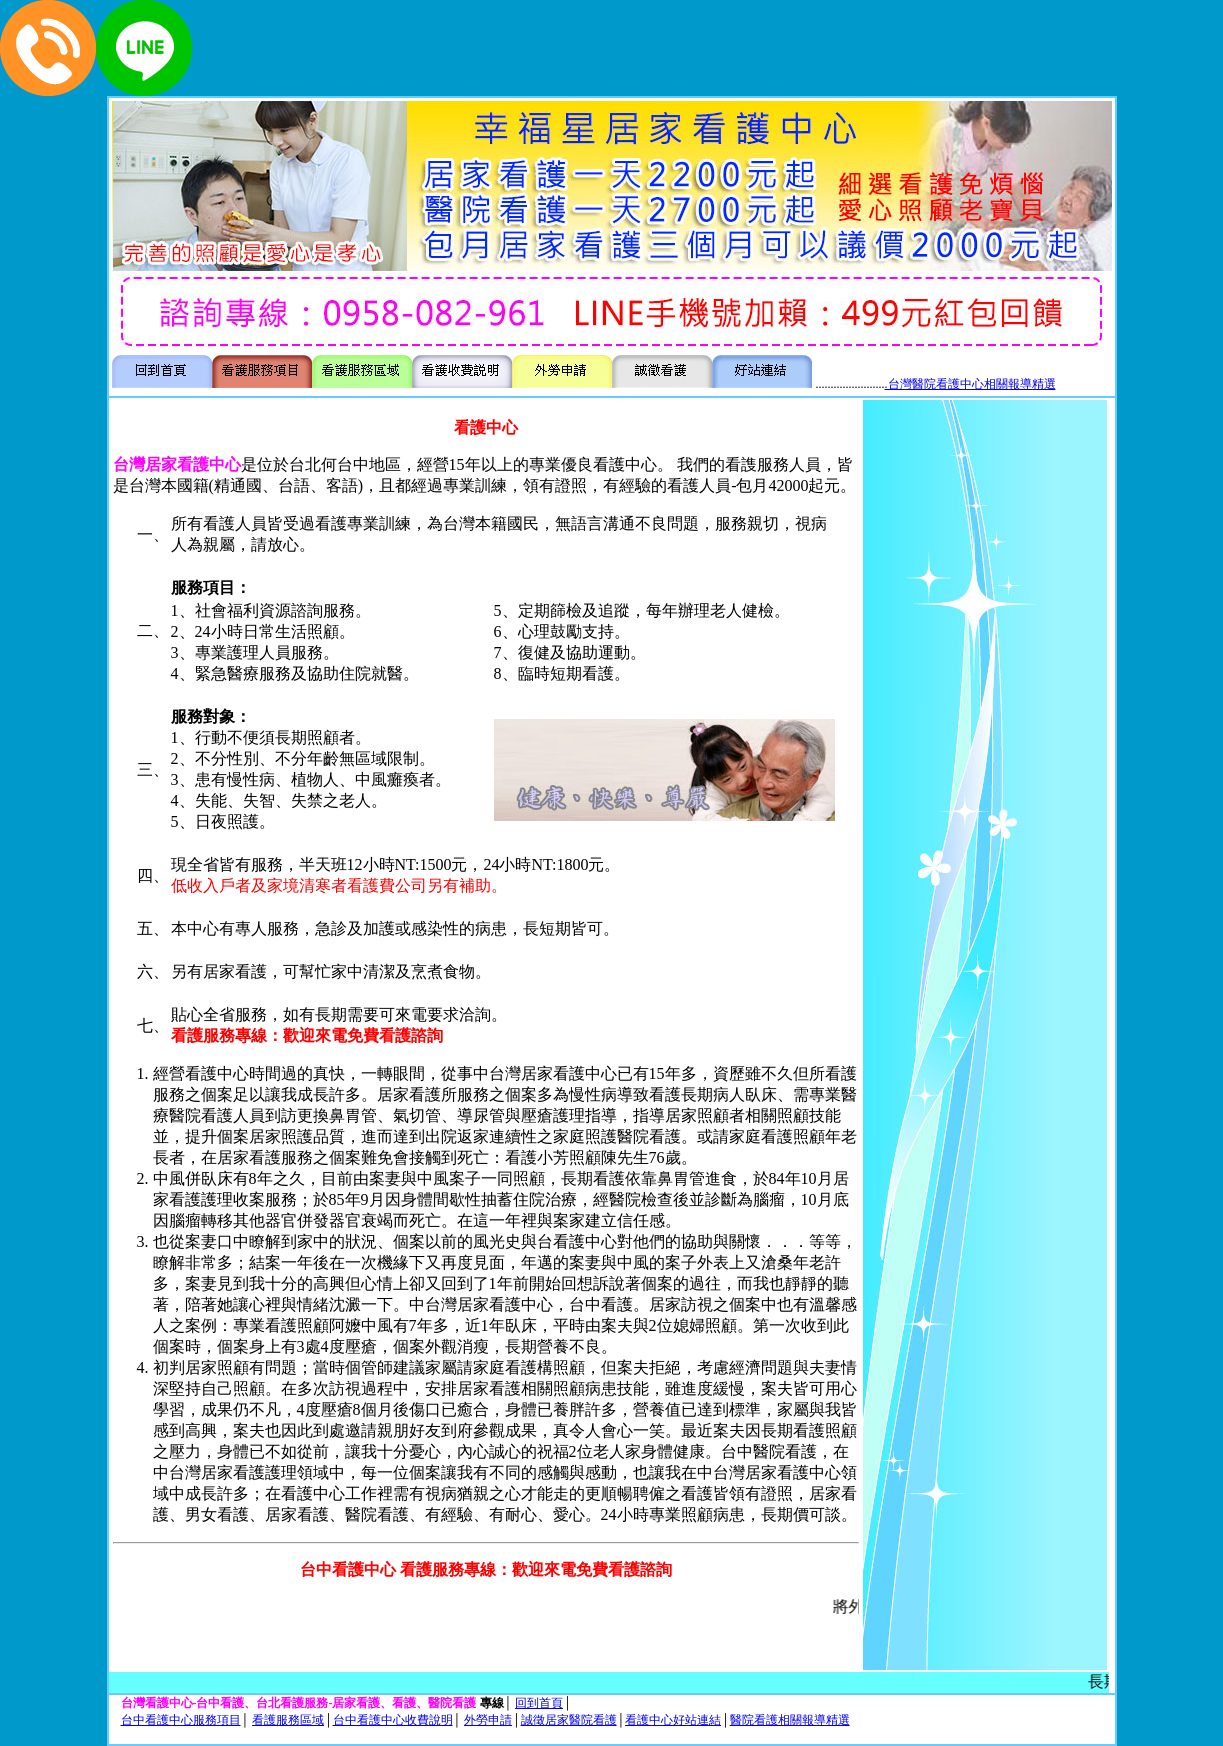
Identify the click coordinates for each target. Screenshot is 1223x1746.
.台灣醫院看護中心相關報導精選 (970, 384)
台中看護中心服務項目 (181, 1720)
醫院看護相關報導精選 (790, 1720)
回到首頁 (539, 1703)
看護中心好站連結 (673, 1720)
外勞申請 (488, 1720)
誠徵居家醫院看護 (569, 1720)
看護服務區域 (288, 1720)
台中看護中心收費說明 (393, 1720)
